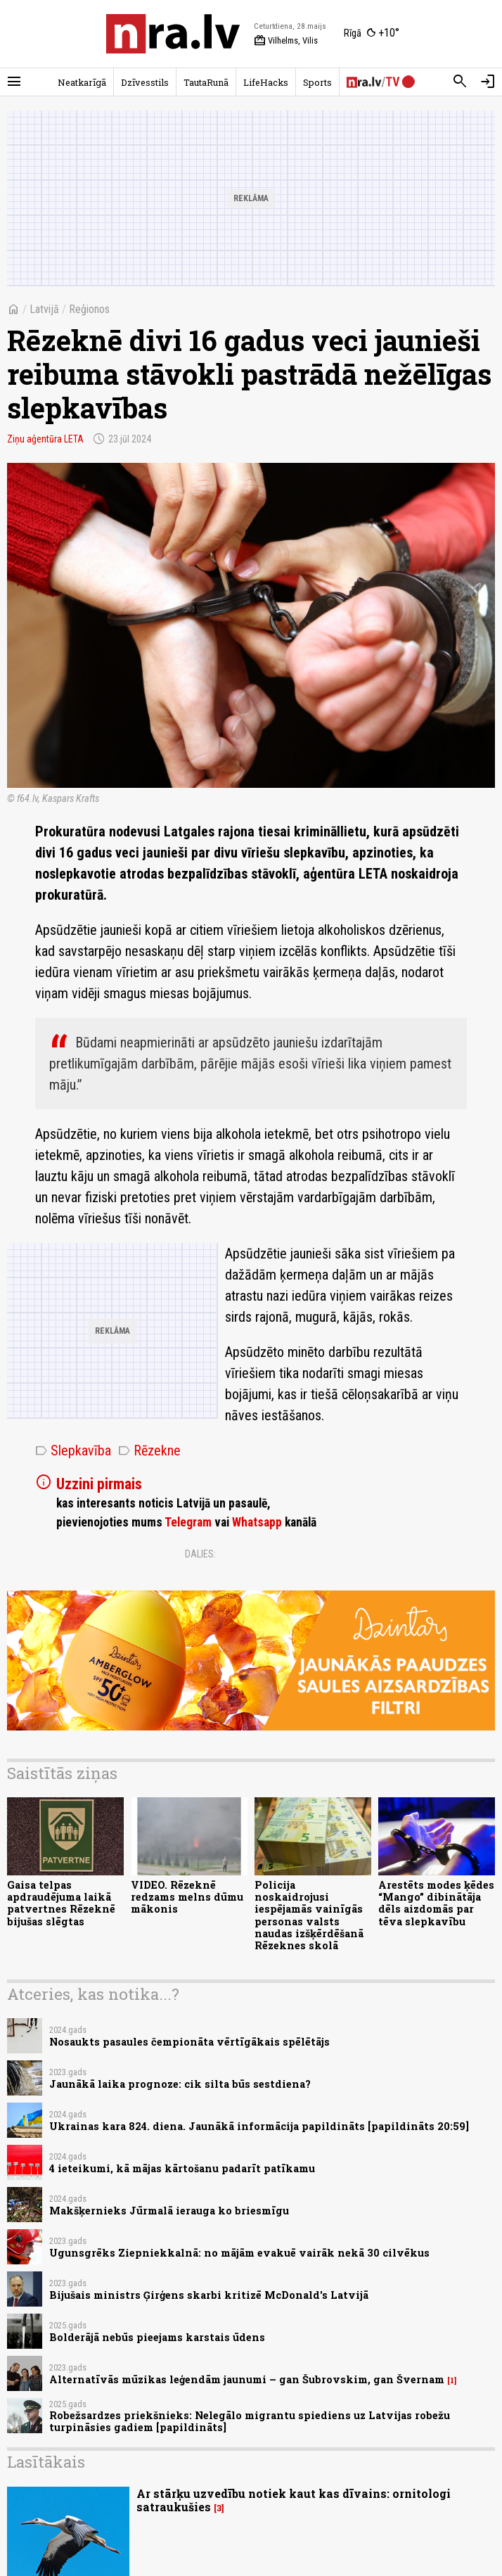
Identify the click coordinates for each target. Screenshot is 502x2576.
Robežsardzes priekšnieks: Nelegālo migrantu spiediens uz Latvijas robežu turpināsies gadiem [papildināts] (249, 2421)
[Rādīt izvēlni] (14, 82)
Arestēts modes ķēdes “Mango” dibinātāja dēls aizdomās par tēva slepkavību (436, 1903)
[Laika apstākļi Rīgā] (371, 34)
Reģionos (89, 309)
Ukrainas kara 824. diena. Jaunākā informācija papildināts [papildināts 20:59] (259, 2126)
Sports (317, 82)
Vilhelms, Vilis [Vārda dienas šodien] (286, 41)
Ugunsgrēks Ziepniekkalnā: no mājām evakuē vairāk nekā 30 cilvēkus (239, 2252)
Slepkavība (73, 1450)
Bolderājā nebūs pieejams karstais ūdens (157, 2337)
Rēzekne (149, 1450)
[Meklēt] (460, 82)
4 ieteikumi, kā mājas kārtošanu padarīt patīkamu (182, 2168)
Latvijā (44, 309)
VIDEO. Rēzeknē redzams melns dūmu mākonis (187, 1897)
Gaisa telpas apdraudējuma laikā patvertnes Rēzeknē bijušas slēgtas (61, 1903)
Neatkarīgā (82, 82)
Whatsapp (257, 1522)
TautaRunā (206, 82)
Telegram (188, 1522)
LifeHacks (265, 82)
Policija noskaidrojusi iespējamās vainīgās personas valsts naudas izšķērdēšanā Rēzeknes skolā (309, 1915)
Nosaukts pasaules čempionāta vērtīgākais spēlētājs (189, 2041)
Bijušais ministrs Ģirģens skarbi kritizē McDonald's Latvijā (208, 2295)
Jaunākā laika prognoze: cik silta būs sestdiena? (180, 2084)
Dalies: (200, 1554)
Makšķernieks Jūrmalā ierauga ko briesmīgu (169, 2210)
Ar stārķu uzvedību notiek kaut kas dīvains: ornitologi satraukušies (293, 2500)
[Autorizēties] (488, 82)
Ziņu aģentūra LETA (45, 439)
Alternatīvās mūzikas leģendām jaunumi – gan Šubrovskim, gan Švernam (246, 2379)
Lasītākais (46, 2461)
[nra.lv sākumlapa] (173, 33)
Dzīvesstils (145, 82)
